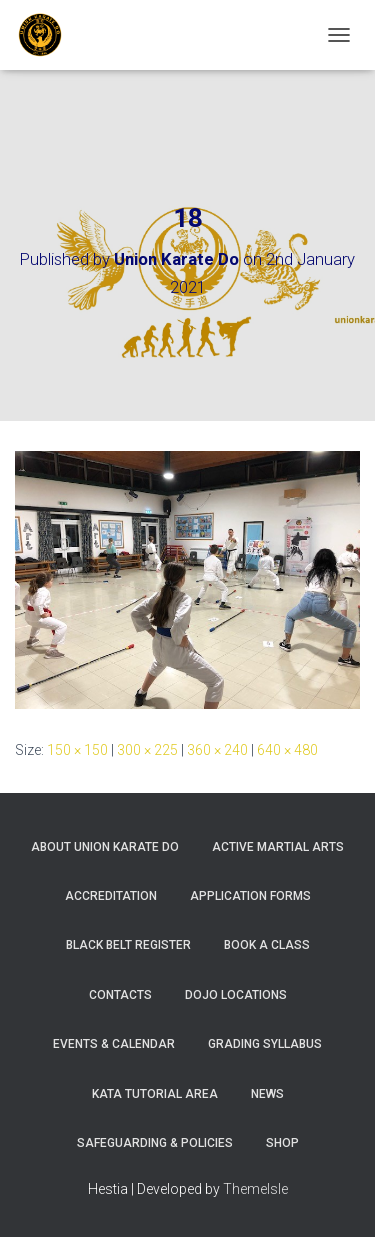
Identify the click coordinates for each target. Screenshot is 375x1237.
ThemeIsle (255, 1189)
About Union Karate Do (105, 847)
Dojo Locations (236, 995)
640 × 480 (287, 750)
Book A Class (267, 945)
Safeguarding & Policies (155, 1143)
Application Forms (250, 896)
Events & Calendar (114, 1044)
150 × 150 (77, 750)
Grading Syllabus (265, 1044)
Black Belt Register (128, 945)
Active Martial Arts (278, 847)
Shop (282, 1143)
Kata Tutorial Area (155, 1094)
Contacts (120, 995)
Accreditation (111, 896)
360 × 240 (217, 750)
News (267, 1094)
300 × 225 (147, 750)
